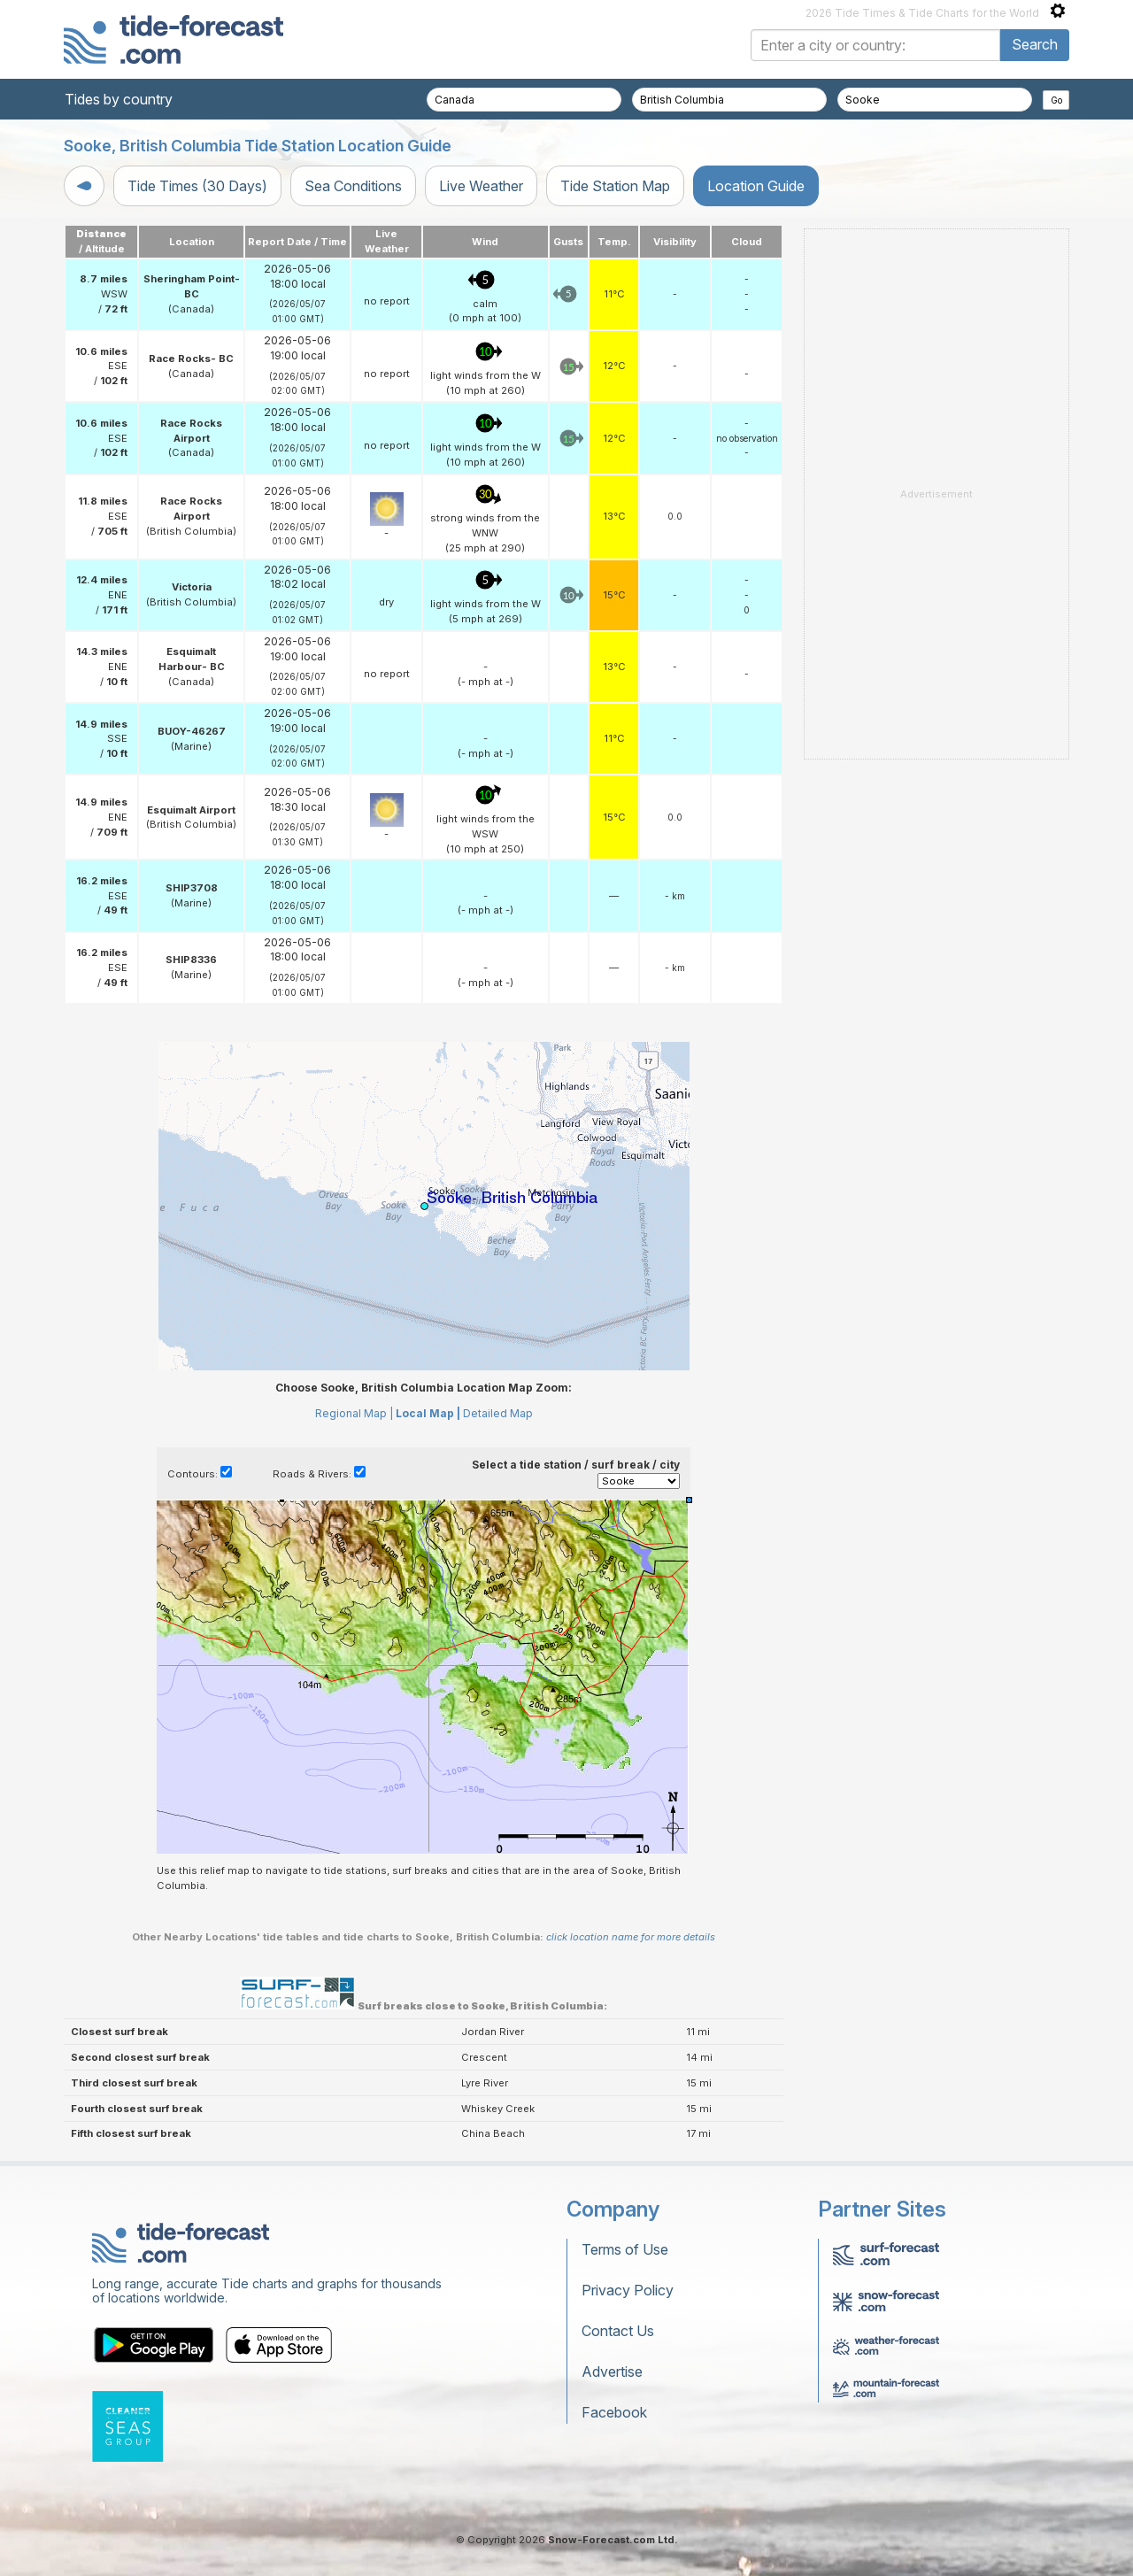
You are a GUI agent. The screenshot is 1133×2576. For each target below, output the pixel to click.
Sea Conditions (353, 186)
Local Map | (428, 1413)
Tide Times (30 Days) (197, 186)
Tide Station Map (615, 186)
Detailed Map (498, 1413)
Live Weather (481, 186)
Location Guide (756, 186)
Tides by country (119, 99)
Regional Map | (354, 1413)
